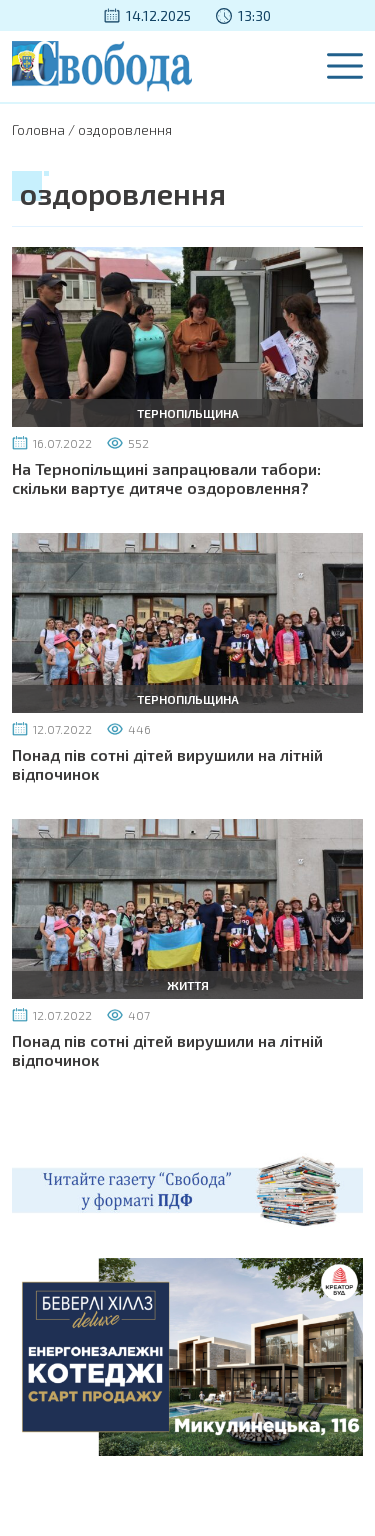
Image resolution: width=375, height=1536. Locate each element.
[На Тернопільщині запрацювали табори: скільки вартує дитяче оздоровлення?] (187, 334)
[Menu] (345, 66)
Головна (38, 129)
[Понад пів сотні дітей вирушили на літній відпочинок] (187, 620)
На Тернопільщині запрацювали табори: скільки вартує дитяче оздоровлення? (166, 478)
